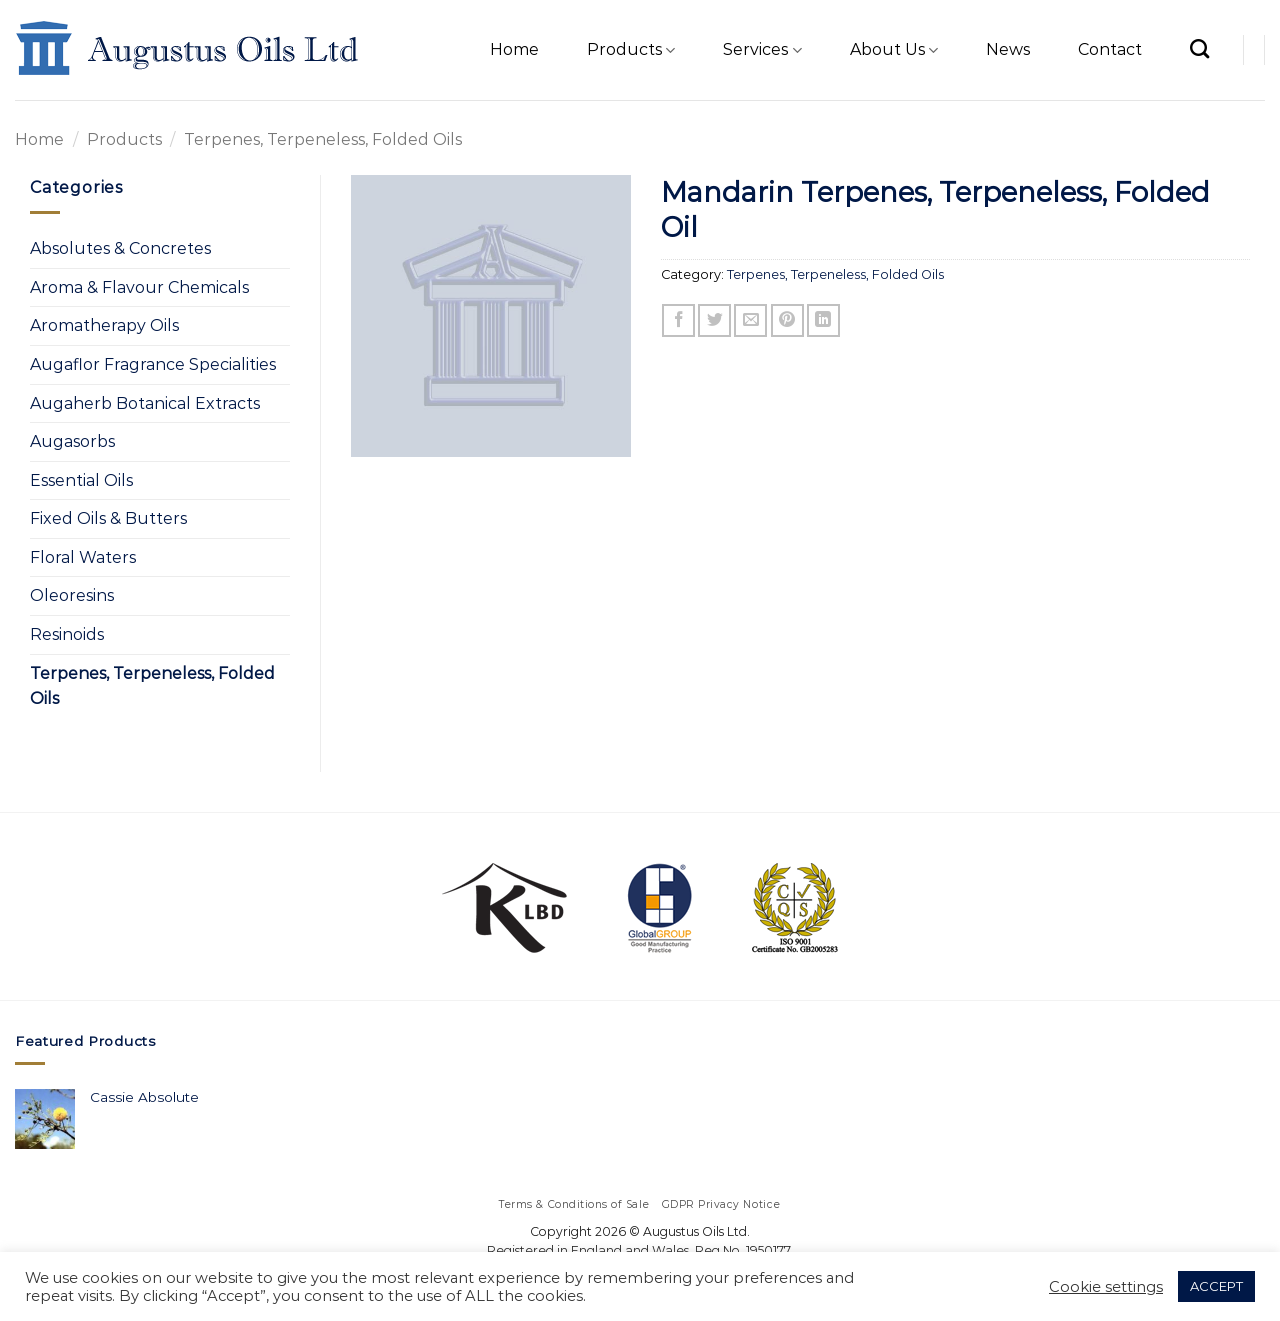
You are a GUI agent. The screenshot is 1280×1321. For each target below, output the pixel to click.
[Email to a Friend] (750, 320)
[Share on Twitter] (714, 320)
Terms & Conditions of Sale (574, 1204)
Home (514, 49)
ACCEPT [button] (1216, 1286)
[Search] (1199, 48)
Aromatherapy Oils (104, 325)
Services (762, 50)
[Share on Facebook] (678, 320)
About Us (894, 50)
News (1008, 49)
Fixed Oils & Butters (108, 518)
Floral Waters (83, 557)
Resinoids (67, 634)
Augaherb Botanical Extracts (145, 403)
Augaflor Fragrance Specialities (153, 364)
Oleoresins (72, 595)
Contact (1110, 49)
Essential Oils (81, 480)
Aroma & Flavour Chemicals (139, 287)
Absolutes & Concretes (120, 248)
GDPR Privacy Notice (721, 1204)
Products (631, 50)
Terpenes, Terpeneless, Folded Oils (323, 139)
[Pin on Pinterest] (787, 320)
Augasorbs (72, 441)
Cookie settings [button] (1106, 1287)
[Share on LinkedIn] (823, 320)
